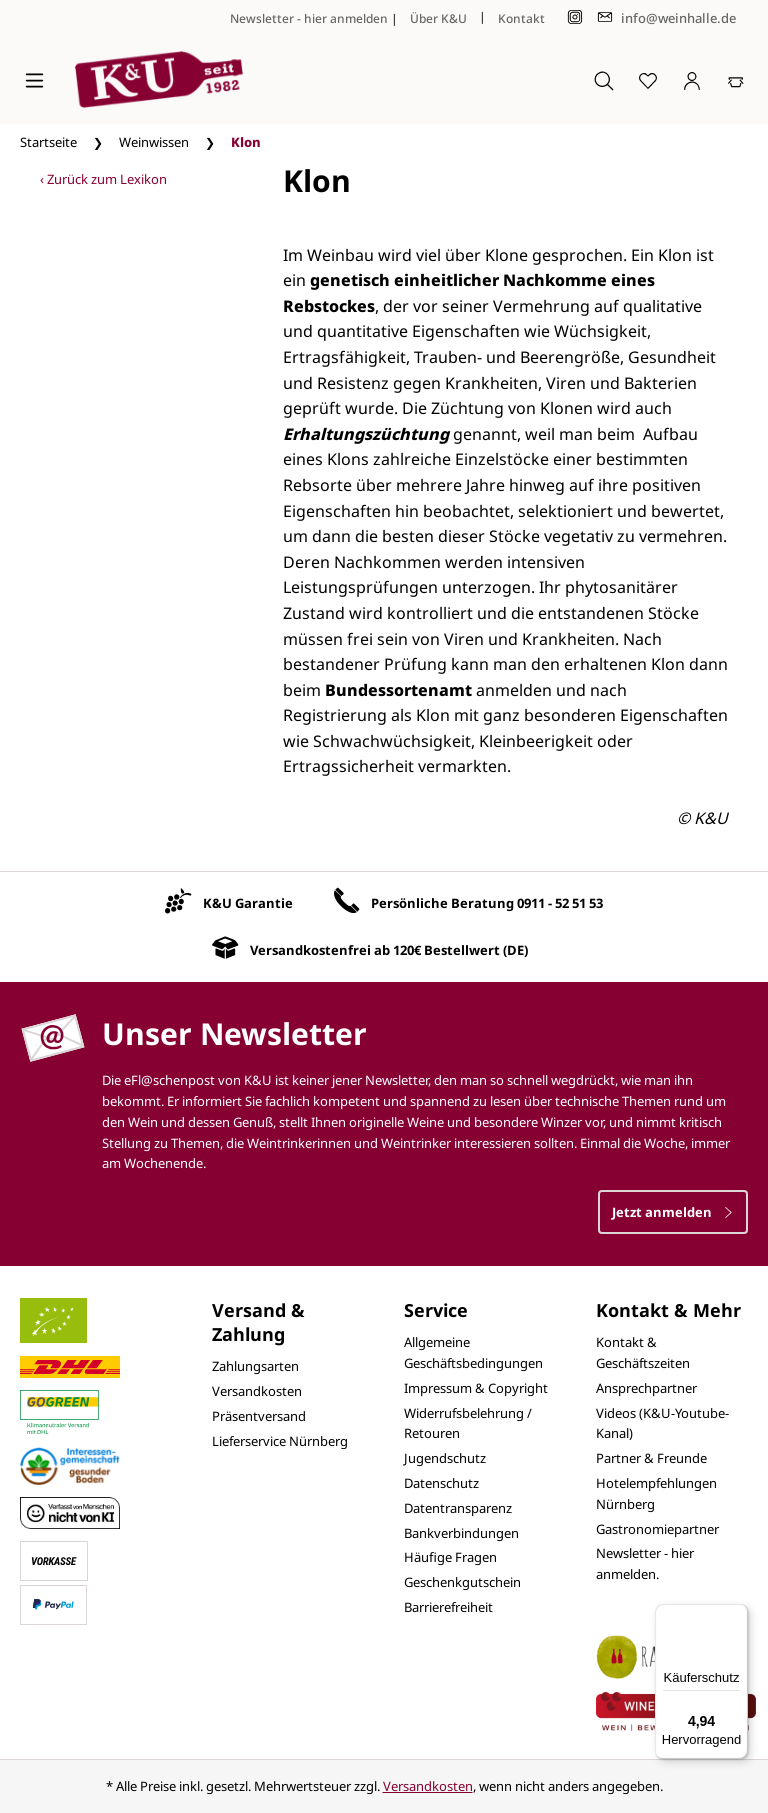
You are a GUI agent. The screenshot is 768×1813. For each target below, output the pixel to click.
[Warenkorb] (736, 80)
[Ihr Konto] (692, 80)
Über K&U (438, 18)
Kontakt (521, 18)
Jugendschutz (445, 1458)
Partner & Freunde (651, 1458)
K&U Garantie (248, 903)
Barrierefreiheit (448, 1607)
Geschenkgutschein (462, 1582)
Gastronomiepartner (657, 1529)
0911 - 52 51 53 (560, 903)
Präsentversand (259, 1416)
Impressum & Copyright (476, 1388)
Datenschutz (441, 1483)
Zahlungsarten (255, 1366)
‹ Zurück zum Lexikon (103, 179)
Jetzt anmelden (673, 1212)
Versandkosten (257, 1391)
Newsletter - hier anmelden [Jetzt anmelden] (309, 18)
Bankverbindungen (461, 1533)
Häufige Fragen (450, 1557)
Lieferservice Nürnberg (280, 1441)
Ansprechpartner (646, 1388)
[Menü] (34, 80)
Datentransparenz (458, 1508)
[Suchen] (604, 80)
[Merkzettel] (648, 80)
